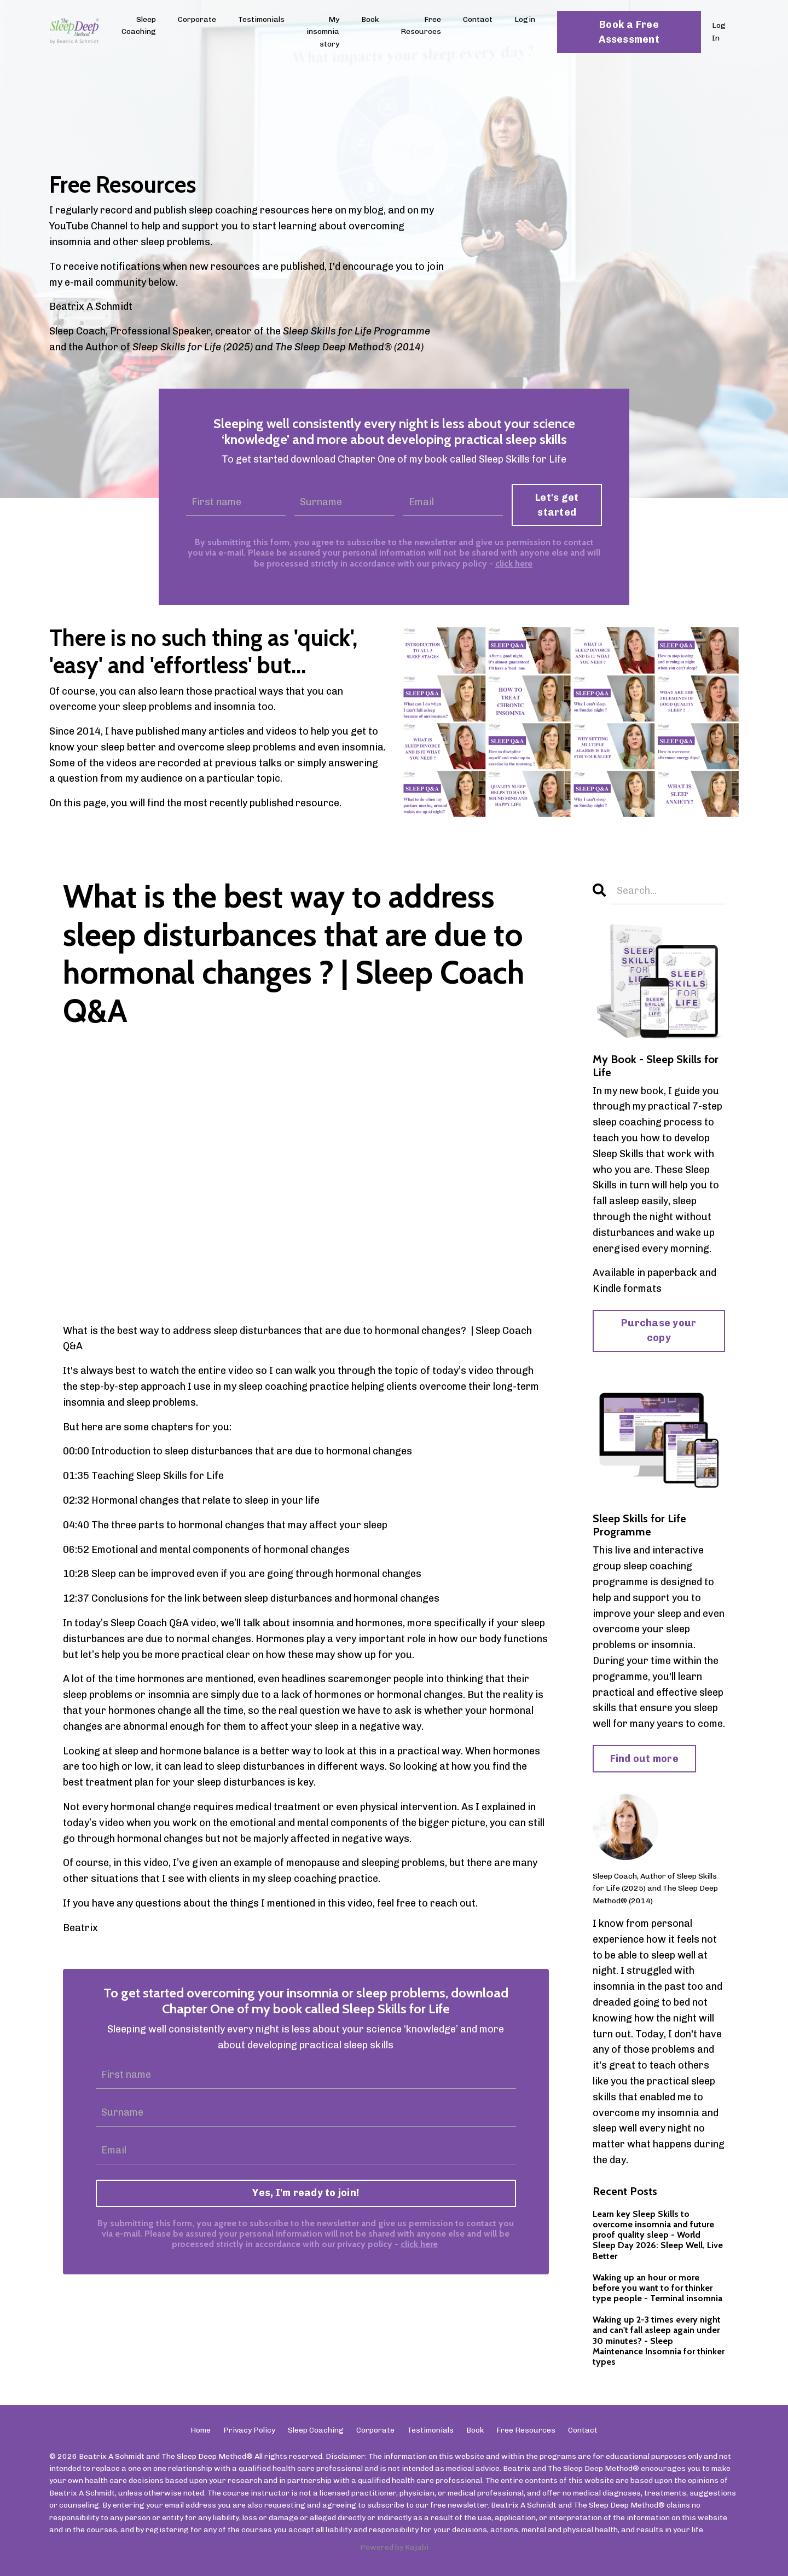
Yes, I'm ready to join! (305, 2193)
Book (370, 19)
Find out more (644, 1759)
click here (513, 563)
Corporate (197, 19)
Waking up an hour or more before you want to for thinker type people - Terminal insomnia (657, 2287)
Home (200, 2430)
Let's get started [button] (556, 505)
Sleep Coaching (138, 25)
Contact (478, 19)
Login (524, 19)
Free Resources (421, 25)
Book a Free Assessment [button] (629, 32)
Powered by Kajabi (394, 2547)
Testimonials (261, 19)
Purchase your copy (658, 1330)
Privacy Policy (249, 2430)
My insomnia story (322, 32)
